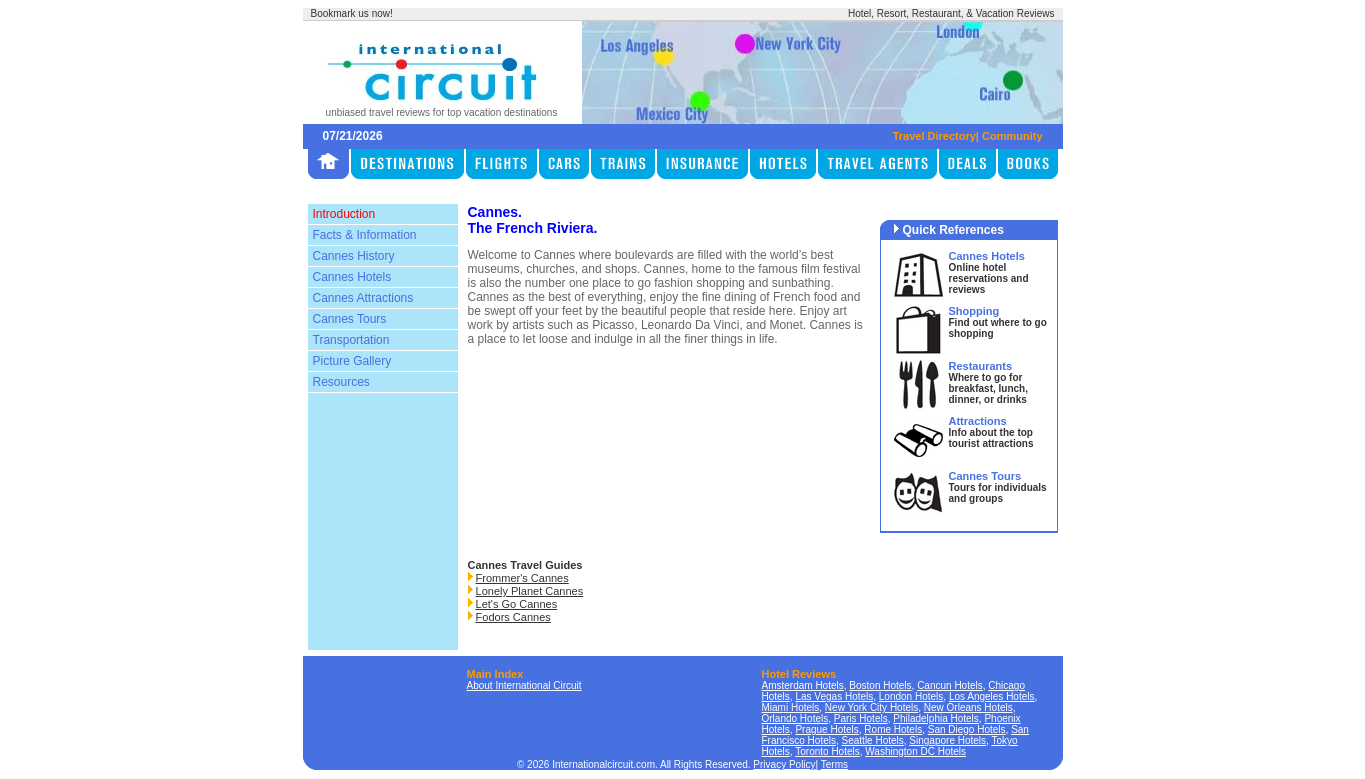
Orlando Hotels (795, 718)
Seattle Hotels (873, 740)
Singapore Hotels (947, 740)
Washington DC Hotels (915, 751)
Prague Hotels (826, 729)
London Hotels (911, 696)
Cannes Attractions (363, 298)
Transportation (351, 340)
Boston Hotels (880, 685)
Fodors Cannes (513, 617)
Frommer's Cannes (522, 578)
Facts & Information (365, 235)
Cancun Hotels (950, 685)
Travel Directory (934, 136)
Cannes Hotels (352, 277)
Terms (834, 764)
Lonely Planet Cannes (530, 591)
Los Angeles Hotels (992, 696)
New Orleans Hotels (968, 707)
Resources (341, 382)
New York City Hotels (871, 707)
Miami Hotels (791, 707)
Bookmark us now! (352, 13)
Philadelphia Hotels (936, 718)
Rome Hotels (893, 729)
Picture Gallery (352, 361)
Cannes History (354, 256)
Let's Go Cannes (517, 604)
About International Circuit (524, 685)
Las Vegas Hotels (834, 696)
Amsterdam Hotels (803, 685)
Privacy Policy (784, 764)
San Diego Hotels (967, 729)
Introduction (344, 214)
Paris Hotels (861, 718)
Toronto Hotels (827, 751)
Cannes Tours (350, 319)
